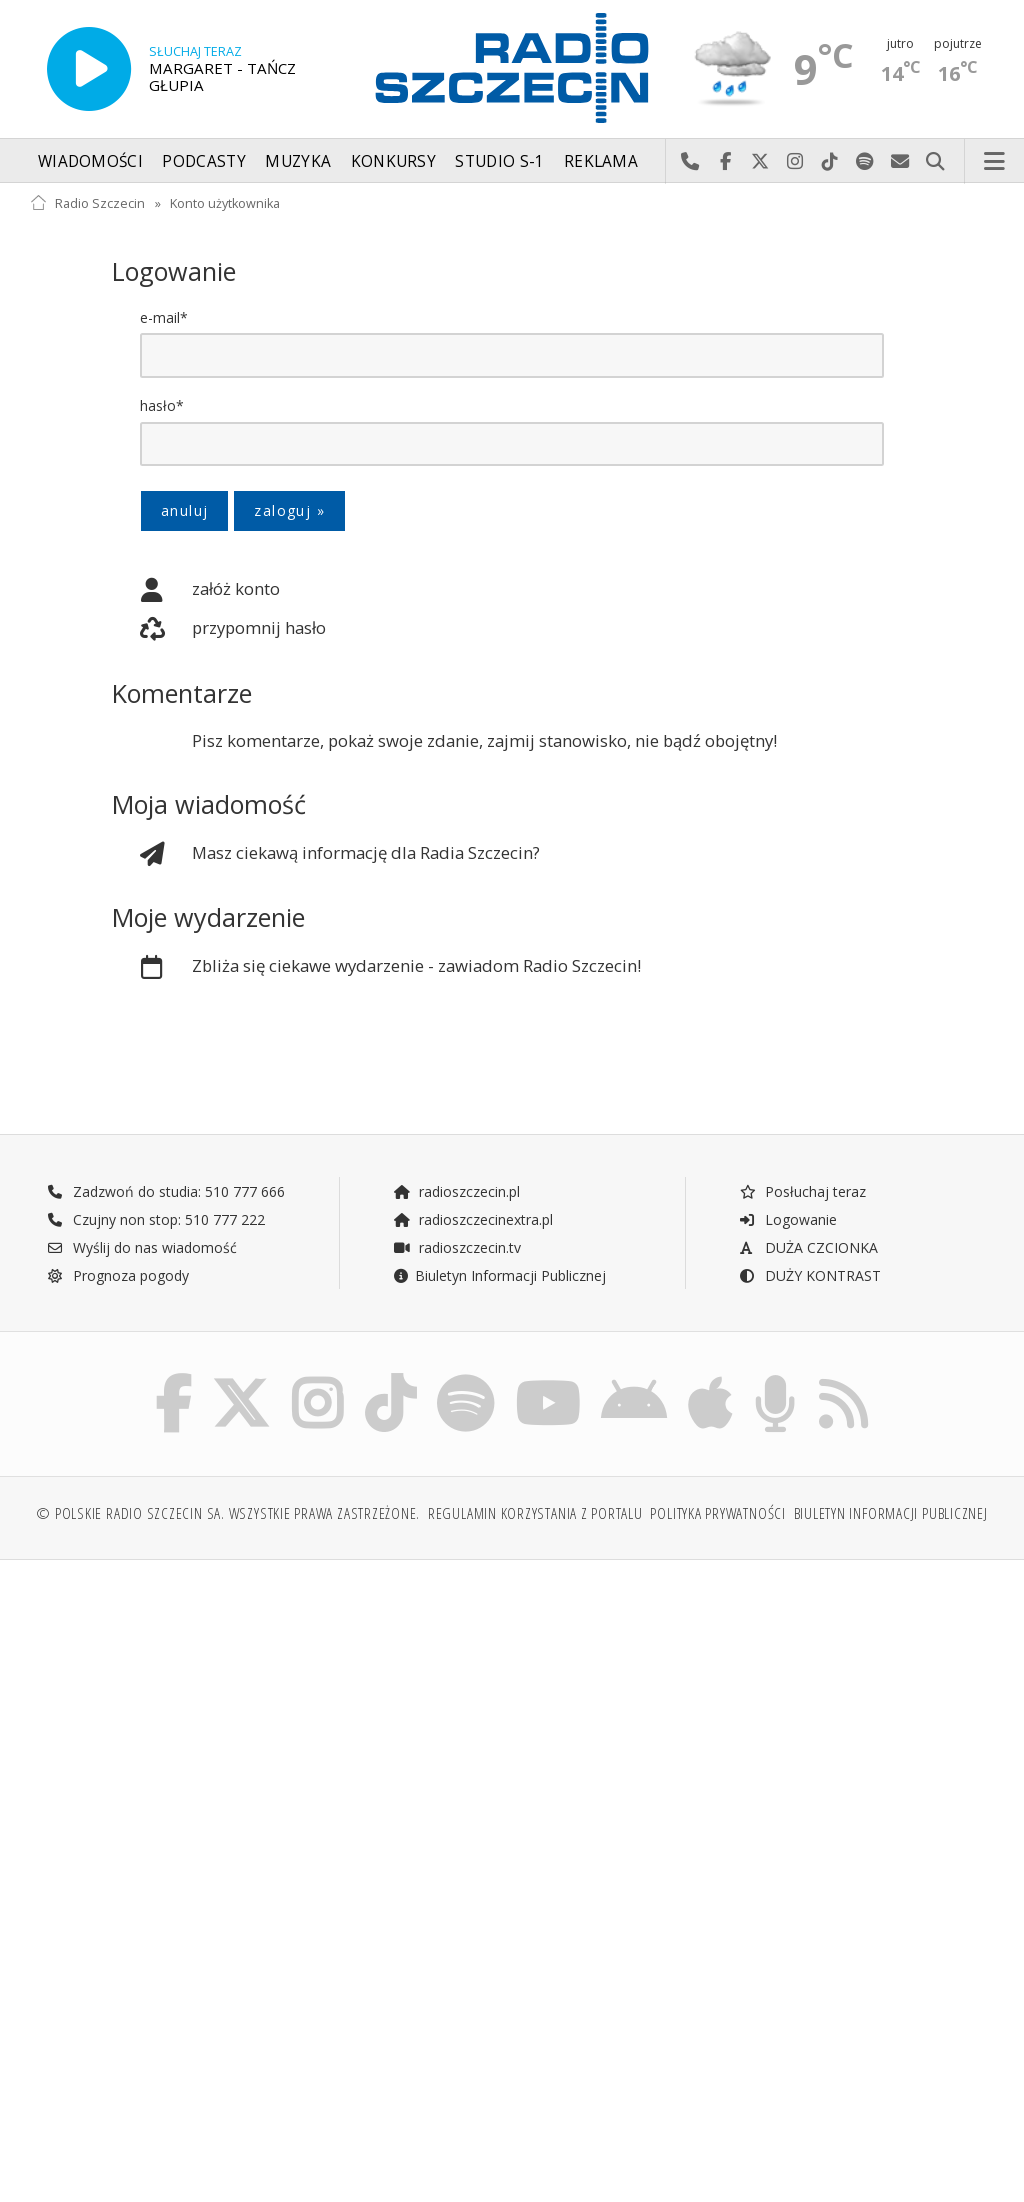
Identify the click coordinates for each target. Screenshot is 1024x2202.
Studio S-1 (499, 161)
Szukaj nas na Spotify (865, 162)
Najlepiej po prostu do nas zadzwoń (690, 162)
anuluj (184, 510)
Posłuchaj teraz (802, 1192)
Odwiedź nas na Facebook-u (725, 162)
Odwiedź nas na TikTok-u (830, 162)
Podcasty (203, 161)
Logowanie (788, 1220)
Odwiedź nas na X (760, 162)
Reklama (601, 161)
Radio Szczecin (87, 203)
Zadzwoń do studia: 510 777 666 (166, 1192)
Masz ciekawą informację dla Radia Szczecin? (326, 855)
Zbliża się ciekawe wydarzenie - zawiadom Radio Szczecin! (376, 968)
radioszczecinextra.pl (473, 1220)
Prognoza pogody (118, 1276)
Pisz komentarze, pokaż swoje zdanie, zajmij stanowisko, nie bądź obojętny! (484, 741)
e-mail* (164, 317)
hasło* (162, 405)
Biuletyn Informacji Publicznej (499, 1276)
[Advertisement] (268, 1733)
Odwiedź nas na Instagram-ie (795, 162)
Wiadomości (90, 161)
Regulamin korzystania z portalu (535, 1518)
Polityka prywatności (717, 1518)
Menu (995, 162)
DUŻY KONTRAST (810, 1276)
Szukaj (935, 162)
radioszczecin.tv (457, 1248)
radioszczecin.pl (456, 1192)
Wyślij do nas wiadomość (900, 162)
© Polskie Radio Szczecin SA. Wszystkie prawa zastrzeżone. (228, 1518)
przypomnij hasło (219, 630)
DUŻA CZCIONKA (808, 1248)
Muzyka (298, 161)
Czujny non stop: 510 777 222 (156, 1220)
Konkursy (393, 161)
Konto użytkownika (225, 203)
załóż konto (196, 590)
